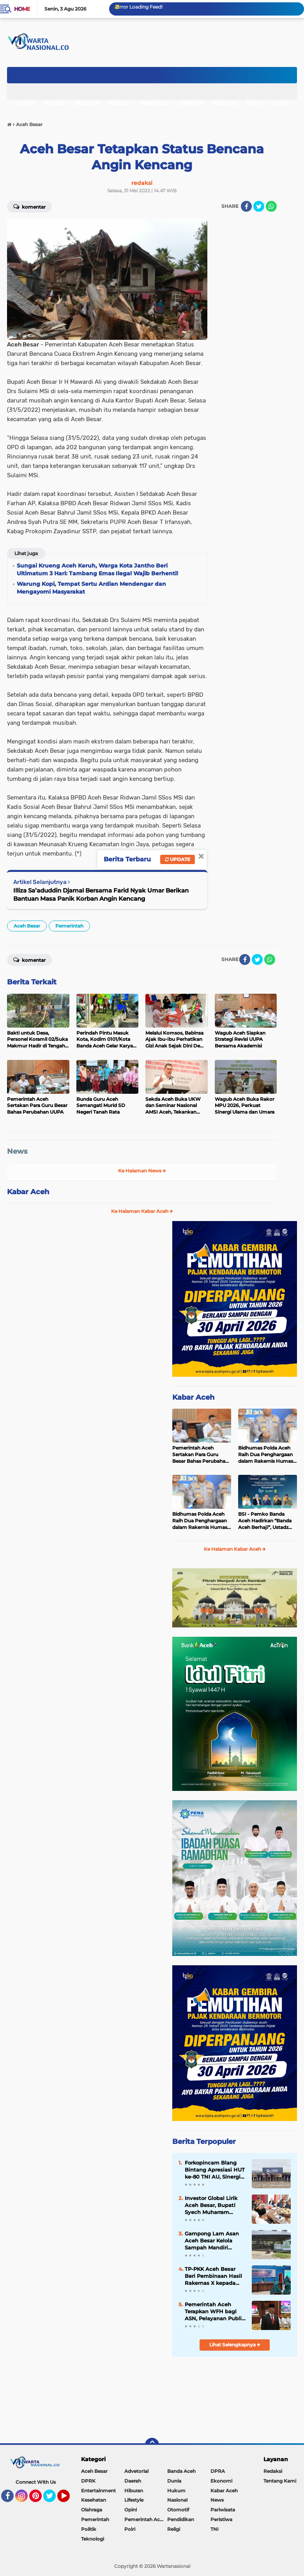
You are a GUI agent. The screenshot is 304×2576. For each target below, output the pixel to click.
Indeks (24, 103)
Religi (173, 2529)
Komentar (29, 206)
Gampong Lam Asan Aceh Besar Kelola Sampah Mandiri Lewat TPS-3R (212, 2240)
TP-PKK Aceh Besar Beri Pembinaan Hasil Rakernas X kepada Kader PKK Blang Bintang (213, 2276)
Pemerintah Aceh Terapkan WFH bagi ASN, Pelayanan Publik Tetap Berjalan (215, 2311)
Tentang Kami (279, 2481)
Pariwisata (222, 2510)
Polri (129, 2529)
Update (177, 859)
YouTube (69, 2499)
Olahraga (91, 2510)
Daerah (54, 103)
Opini (279, 103)
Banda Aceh (181, 2471)
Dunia (174, 2481)
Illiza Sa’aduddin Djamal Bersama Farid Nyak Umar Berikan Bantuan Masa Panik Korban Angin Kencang (101, 894)
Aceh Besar (27, 926)
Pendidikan (180, 2519)
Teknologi (92, 2539)
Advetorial (136, 2471)
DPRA (217, 2471)
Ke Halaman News (142, 1171)
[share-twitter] (258, 206)
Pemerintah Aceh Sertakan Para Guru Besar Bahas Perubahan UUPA (200, 1454)
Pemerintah (69, 926)
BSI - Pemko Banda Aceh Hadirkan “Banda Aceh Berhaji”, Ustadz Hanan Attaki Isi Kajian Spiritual (265, 1520)
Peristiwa (221, 2519)
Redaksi (272, 2471)
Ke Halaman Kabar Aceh (142, 1211)
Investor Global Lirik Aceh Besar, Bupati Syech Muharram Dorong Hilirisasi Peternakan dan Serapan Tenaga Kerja (213, 2205)
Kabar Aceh (28, 1192)
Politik (88, 2529)
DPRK (88, 2481)
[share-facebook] (246, 206)
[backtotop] (152, 2445)
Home (22, 8)
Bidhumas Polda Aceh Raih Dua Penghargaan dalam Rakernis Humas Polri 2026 (265, 1454)
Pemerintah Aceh (145, 2519)
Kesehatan (155, 103)
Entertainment (98, 2490)
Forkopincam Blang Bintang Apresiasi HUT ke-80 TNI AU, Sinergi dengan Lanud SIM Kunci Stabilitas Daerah (215, 2170)
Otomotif (178, 2510)
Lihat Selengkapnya (234, 2345)
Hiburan (133, 2490)
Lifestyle (191, 103)
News (254, 103)
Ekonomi (86, 103)
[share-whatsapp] (271, 206)
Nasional (224, 103)
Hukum (119, 103)
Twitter (53, 2499)
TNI (214, 2529)
